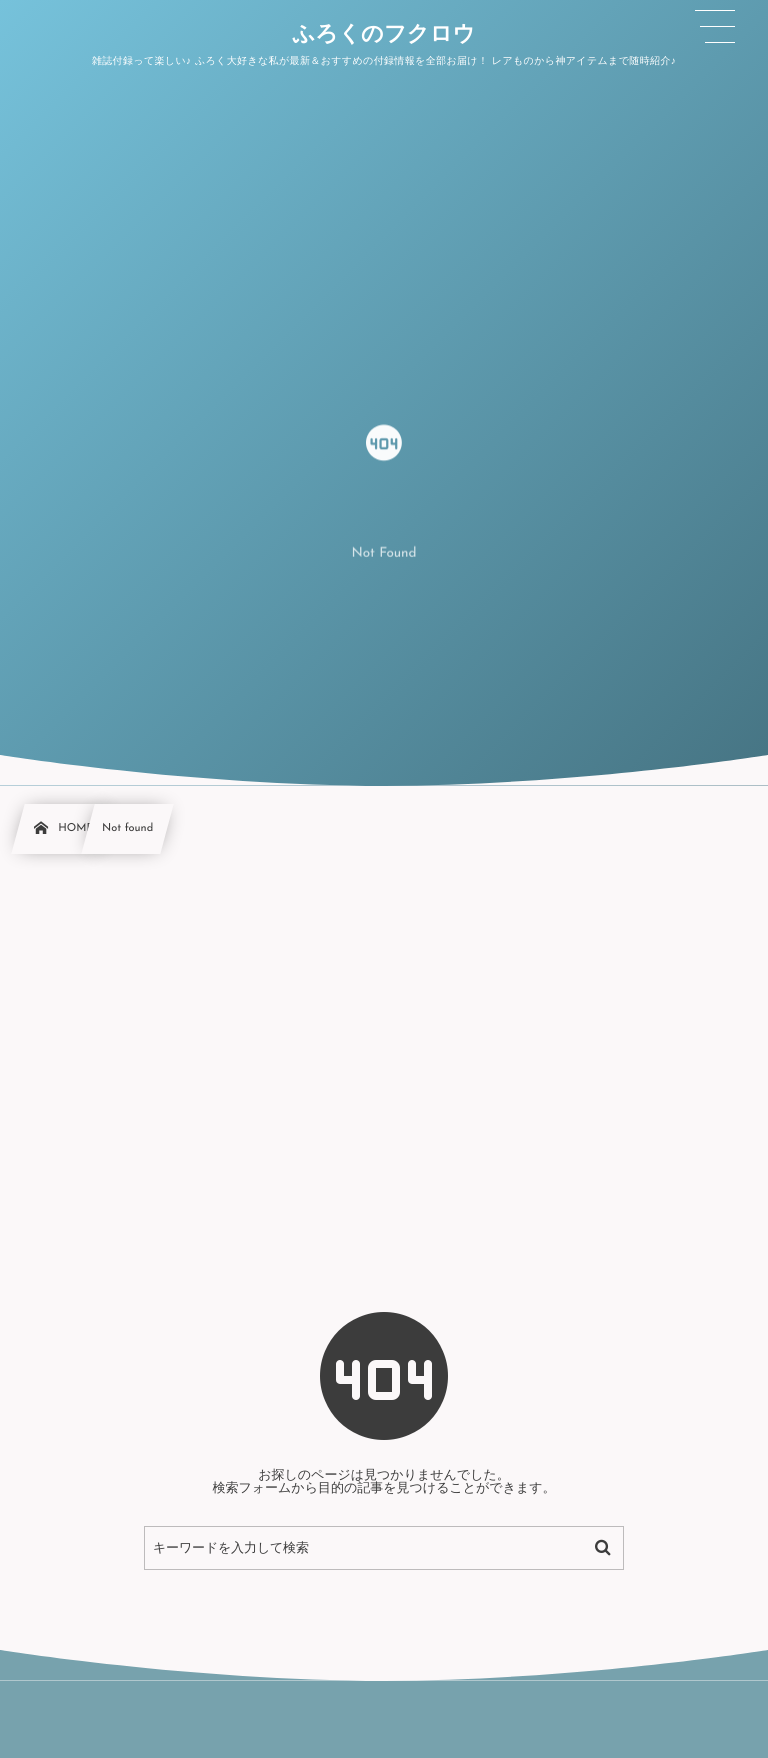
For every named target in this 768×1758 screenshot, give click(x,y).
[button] (715, 27)
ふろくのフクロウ (383, 36)
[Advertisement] (384, 1022)
